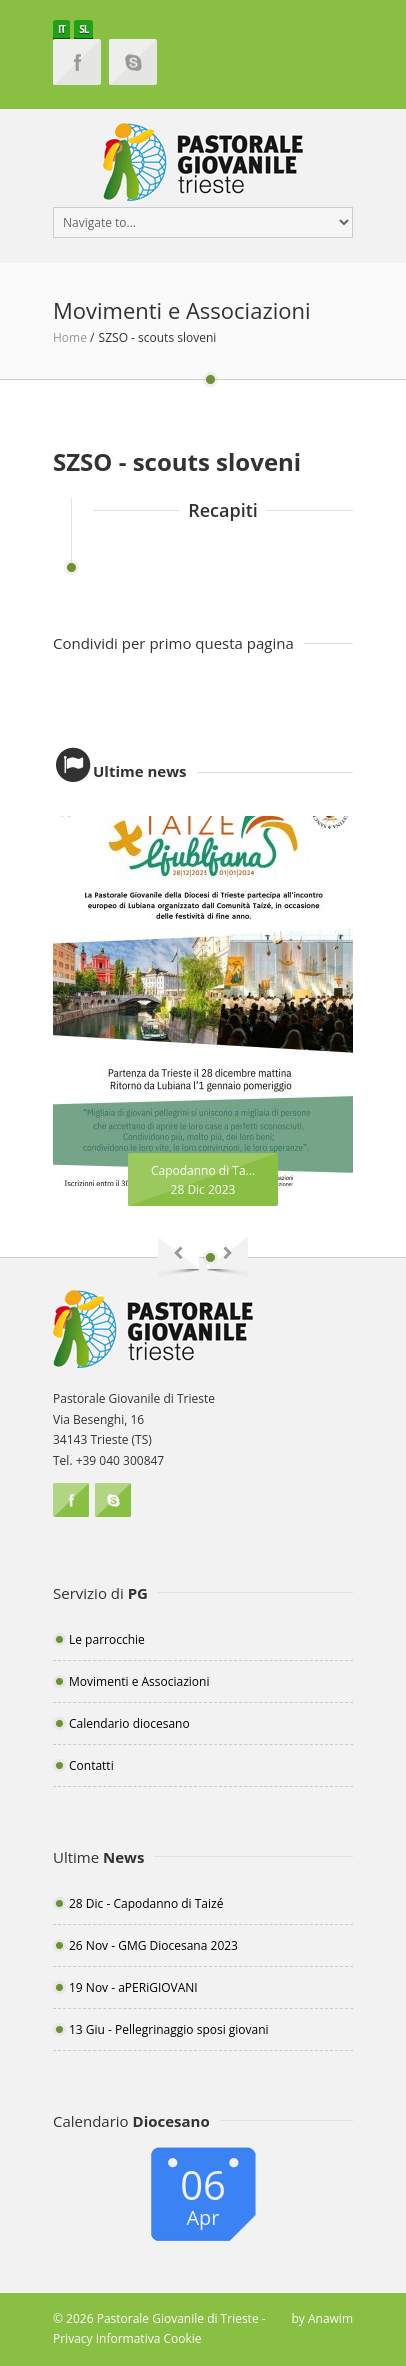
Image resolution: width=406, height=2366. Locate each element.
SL (83, 29)
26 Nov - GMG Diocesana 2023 (153, 1945)
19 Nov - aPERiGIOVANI (133, 1987)
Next (227, 1257)
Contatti (91, 1765)
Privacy (73, 2338)
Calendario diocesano (129, 1723)
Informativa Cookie (149, 2338)
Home (70, 337)
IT (61, 29)
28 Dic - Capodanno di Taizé (146, 1903)
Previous (178, 1257)
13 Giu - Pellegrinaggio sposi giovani (169, 2029)
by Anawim (322, 2318)
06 (203, 2194)
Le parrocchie (107, 1639)
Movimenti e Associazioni (139, 1681)
